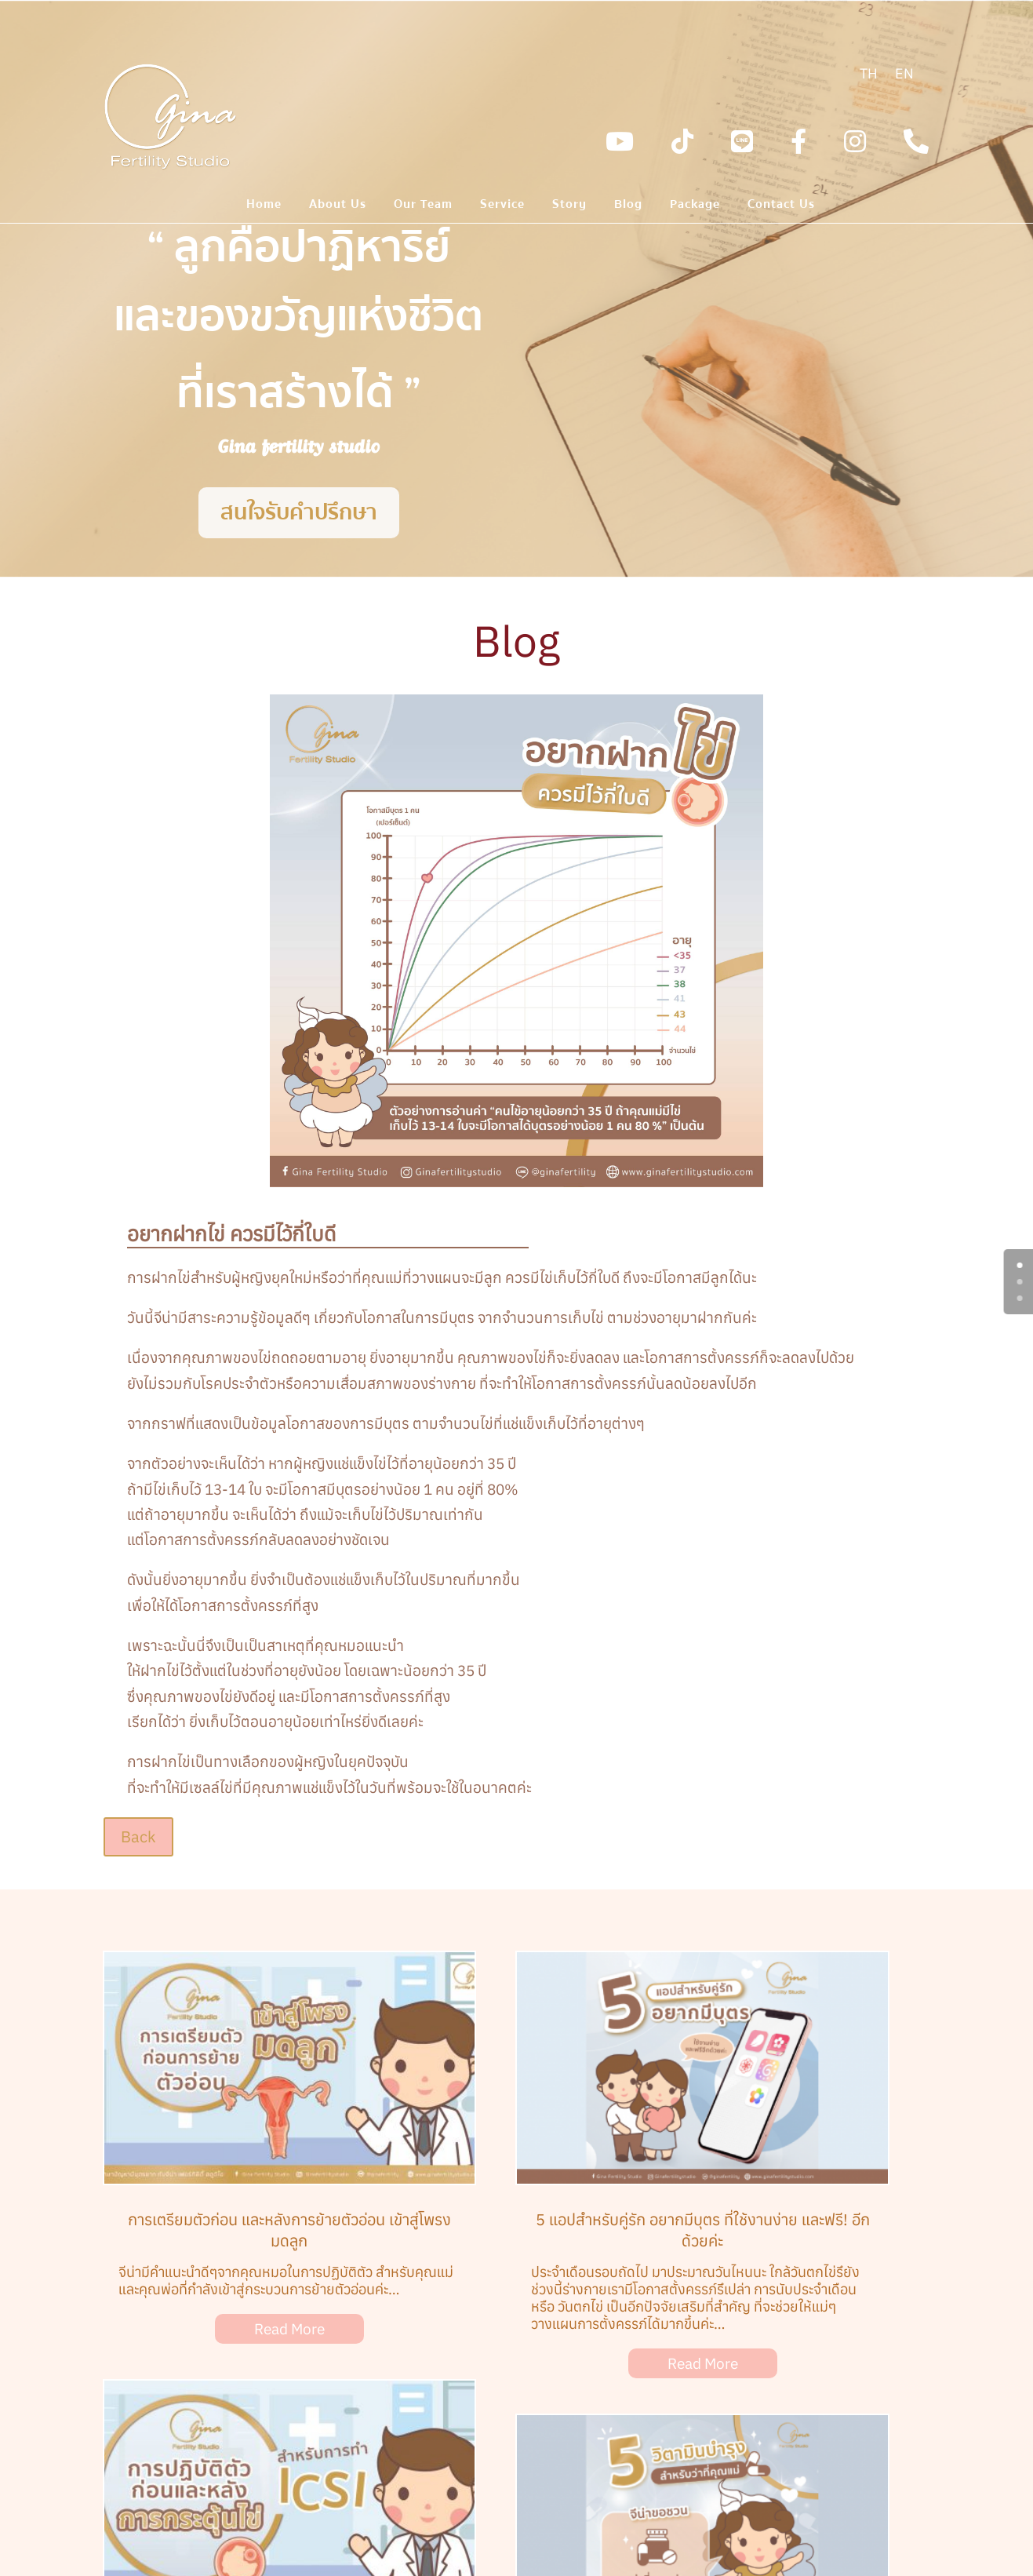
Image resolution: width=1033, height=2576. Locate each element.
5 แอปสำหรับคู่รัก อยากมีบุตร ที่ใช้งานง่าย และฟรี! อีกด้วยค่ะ (703, 2230)
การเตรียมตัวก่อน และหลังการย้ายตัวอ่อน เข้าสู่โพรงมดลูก (289, 2230)
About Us (337, 206)
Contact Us (781, 206)
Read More (289, 2328)
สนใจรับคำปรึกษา (298, 512)
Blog (628, 206)
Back (138, 1836)
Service (502, 206)
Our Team (423, 206)
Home (264, 206)
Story (569, 206)
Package (695, 206)
